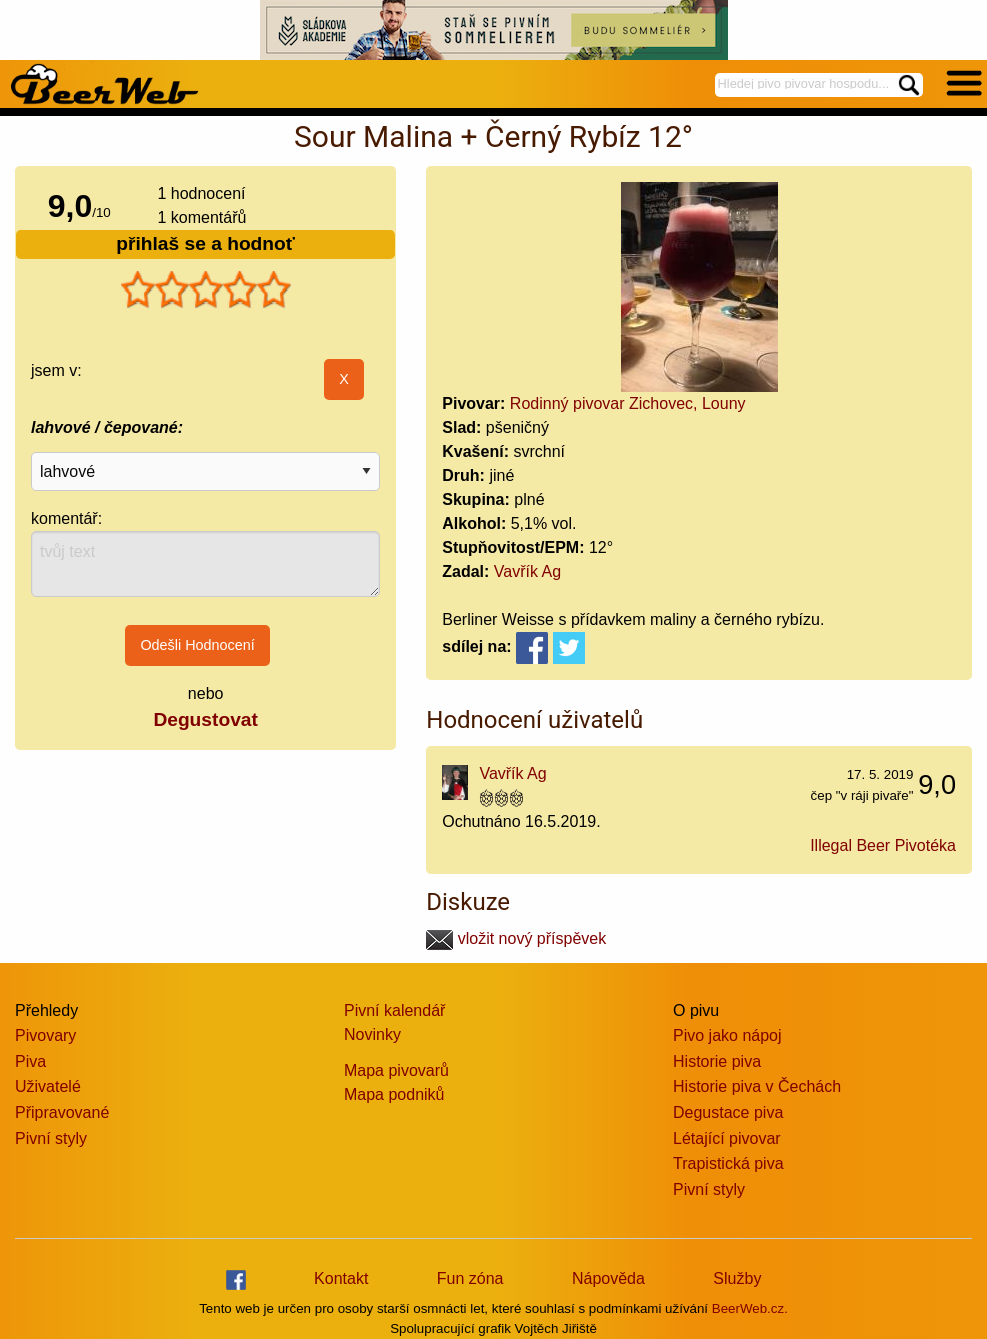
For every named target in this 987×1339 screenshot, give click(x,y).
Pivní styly (51, 1138)
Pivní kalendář (394, 1010)
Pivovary (45, 1035)
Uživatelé (48, 1086)
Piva (30, 1061)
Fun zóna (470, 1278)
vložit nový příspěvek (516, 938)
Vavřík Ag (527, 571)
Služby (737, 1278)
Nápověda (608, 1278)
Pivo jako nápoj (727, 1035)
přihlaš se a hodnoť (205, 243)
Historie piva (717, 1061)
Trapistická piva (728, 1163)
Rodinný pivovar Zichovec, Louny (628, 403)
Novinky (372, 1034)
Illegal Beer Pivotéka (883, 845)
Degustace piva (728, 1112)
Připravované (62, 1112)
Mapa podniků (394, 1094)
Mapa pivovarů (396, 1070)
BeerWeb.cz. (750, 1308)
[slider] (206, 290)
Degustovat (205, 719)
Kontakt (341, 1278)
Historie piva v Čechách (757, 1086)
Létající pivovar (727, 1138)
